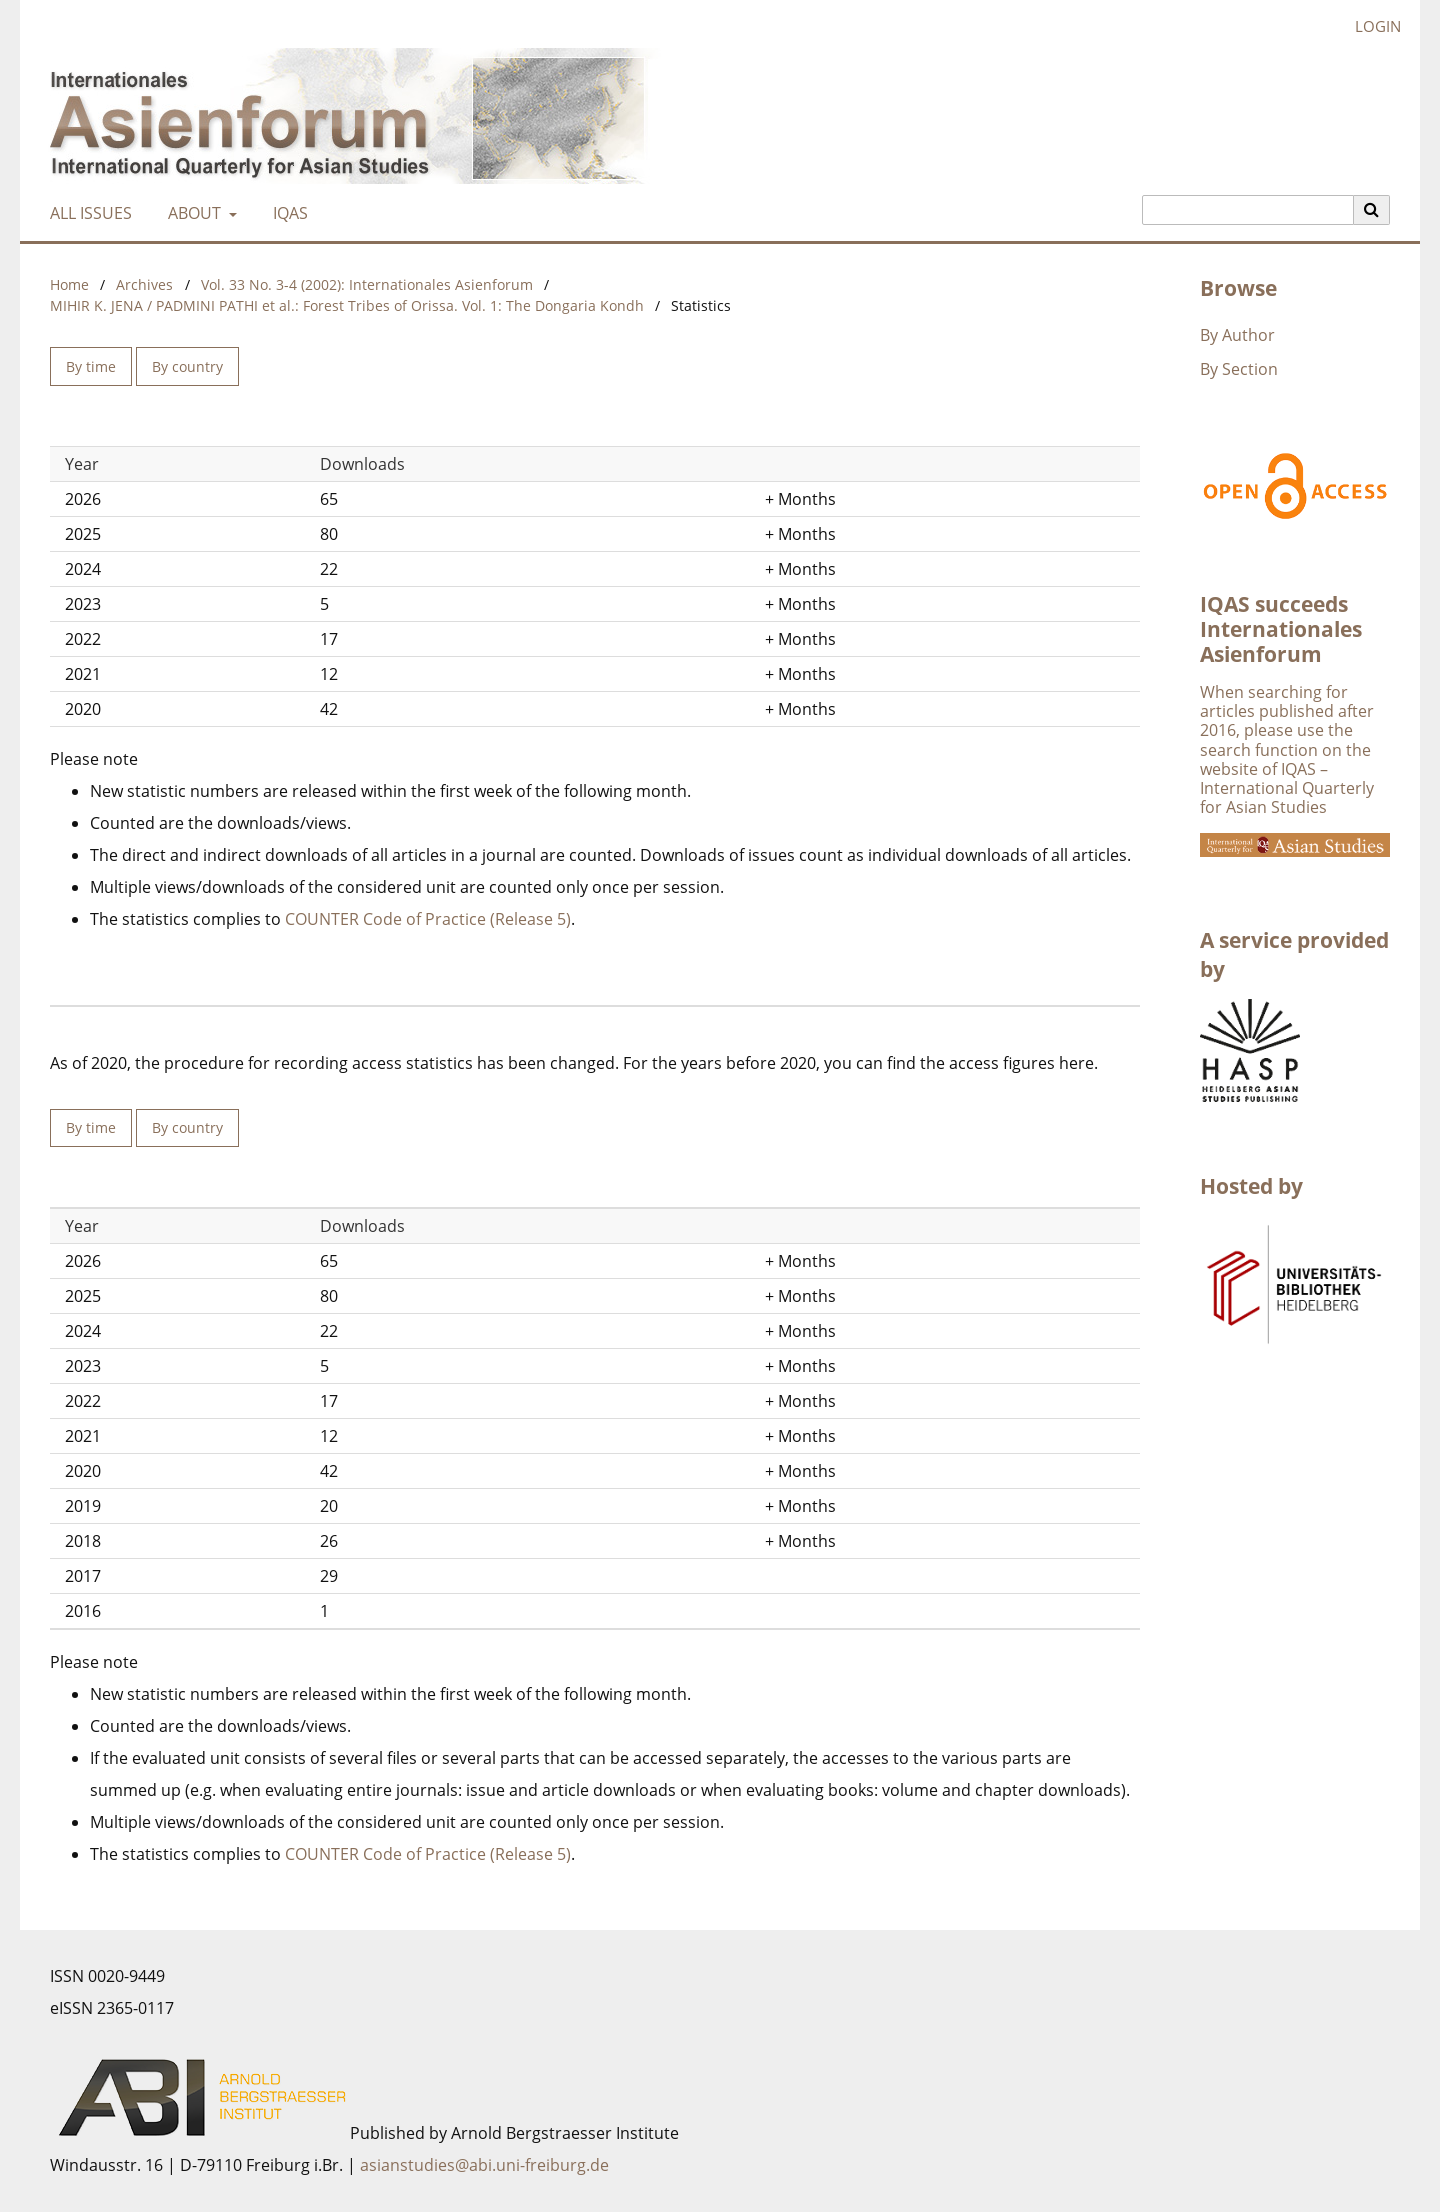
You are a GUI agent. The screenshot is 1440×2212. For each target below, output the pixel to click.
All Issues (87, 213)
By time (91, 366)
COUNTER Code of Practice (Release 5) (428, 919)
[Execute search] (1372, 210)
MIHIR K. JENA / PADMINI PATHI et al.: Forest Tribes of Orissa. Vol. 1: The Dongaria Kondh (347, 305)
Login (1370, 26)
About (192, 213)
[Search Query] (1248, 210)
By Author (1237, 335)
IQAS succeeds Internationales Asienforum (1281, 629)
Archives (144, 284)
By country (187, 366)
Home (69, 284)
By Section (1239, 369)
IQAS (286, 213)
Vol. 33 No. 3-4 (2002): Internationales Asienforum (367, 284)
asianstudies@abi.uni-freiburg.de (484, 2165)
